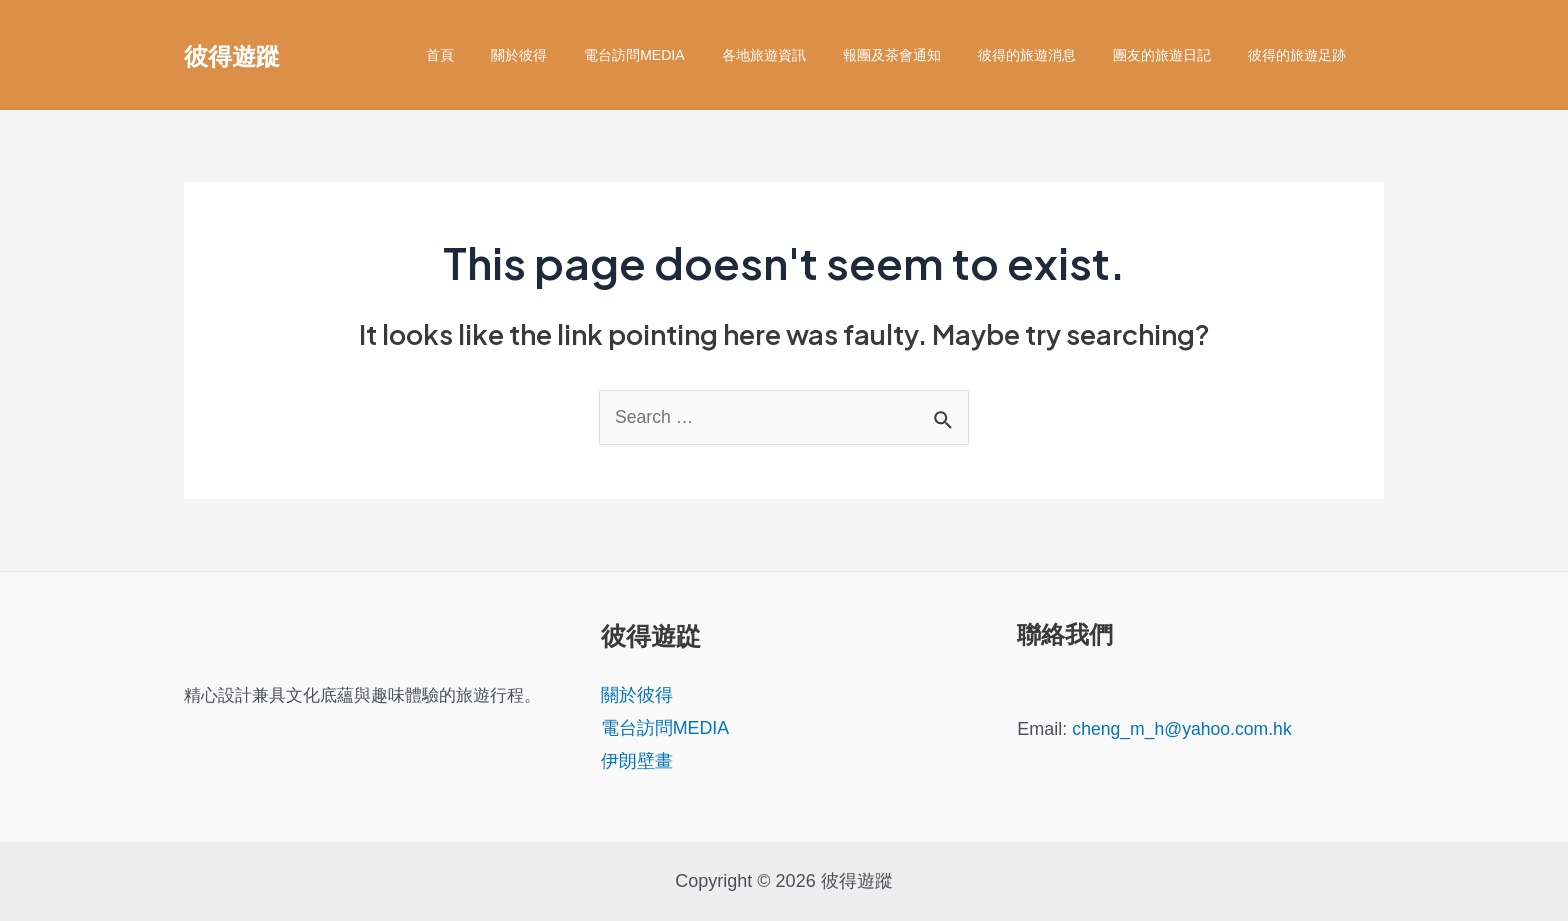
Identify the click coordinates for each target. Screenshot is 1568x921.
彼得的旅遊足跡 (1301, 55)
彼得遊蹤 (232, 55)
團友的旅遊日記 (1175, 55)
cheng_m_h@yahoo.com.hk (1184, 729)
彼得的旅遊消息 (1049, 55)
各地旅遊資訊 (804, 55)
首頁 (508, 55)
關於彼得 (578, 55)
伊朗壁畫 (637, 762)
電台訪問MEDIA (684, 55)
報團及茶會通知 (923, 55)
